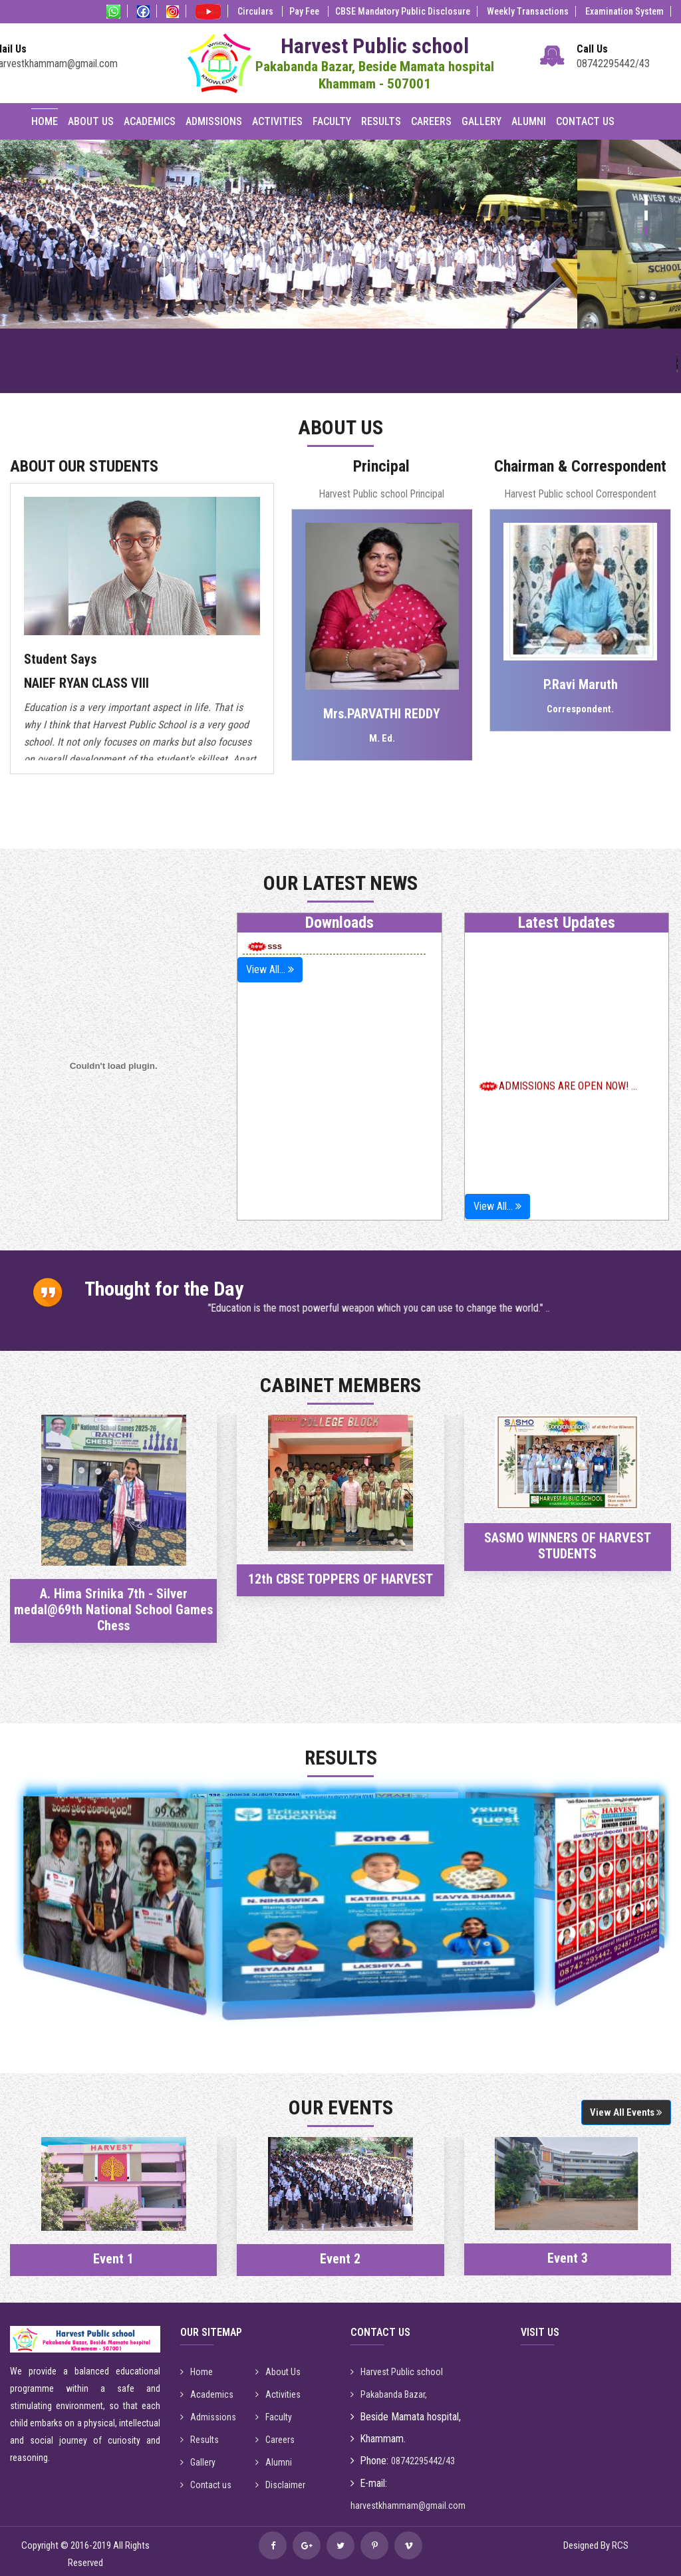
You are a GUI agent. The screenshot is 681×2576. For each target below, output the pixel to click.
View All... (270, 969)
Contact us (205, 2485)
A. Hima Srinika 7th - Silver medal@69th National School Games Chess (113, 1610)
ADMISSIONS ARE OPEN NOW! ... (568, 1126)
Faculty (332, 121)
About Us (91, 121)
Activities (277, 121)
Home (44, 121)
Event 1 (113, 2259)
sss (264, 946)
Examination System (624, 11)
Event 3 (567, 2258)
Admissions (214, 121)
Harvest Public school (396, 2371)
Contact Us (585, 121)
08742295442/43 (613, 63)
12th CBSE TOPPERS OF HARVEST (340, 1579)
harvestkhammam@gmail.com (408, 2505)
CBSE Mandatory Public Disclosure (402, 11)
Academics (150, 121)
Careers (431, 121)
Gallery (481, 121)
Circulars (256, 11)
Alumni (528, 121)
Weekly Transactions (528, 11)
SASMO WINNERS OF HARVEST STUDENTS (567, 1546)
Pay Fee (305, 11)
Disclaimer (280, 2485)
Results (381, 121)
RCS (620, 2545)
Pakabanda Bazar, (388, 2394)
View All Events (626, 2112)
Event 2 (340, 2259)
